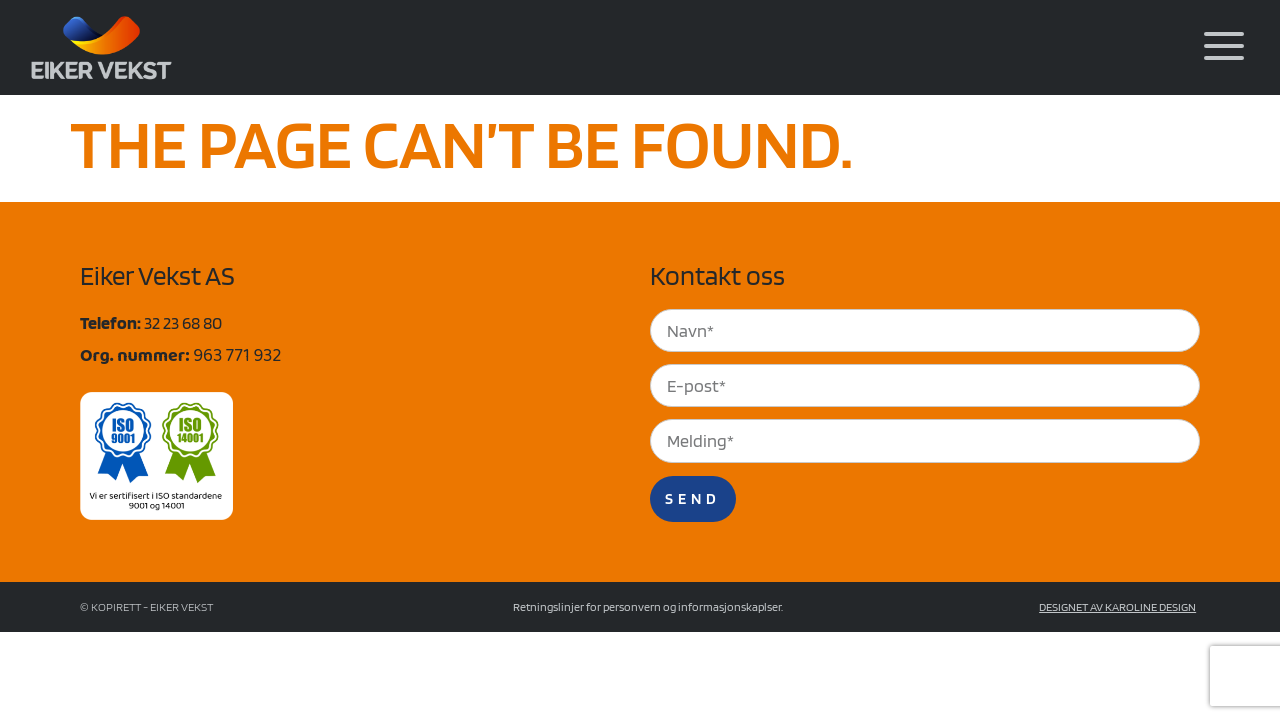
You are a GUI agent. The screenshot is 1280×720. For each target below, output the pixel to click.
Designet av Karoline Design (1117, 608)
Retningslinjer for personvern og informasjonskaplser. (648, 608)
